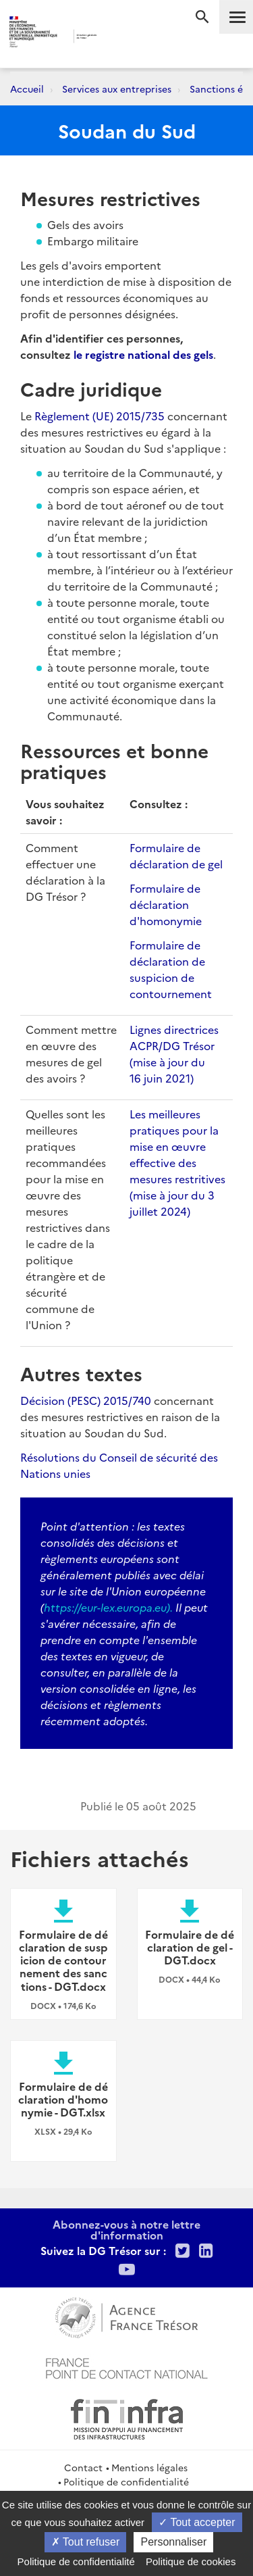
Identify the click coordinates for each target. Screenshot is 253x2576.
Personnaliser (173, 2542)
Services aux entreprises (116, 88)
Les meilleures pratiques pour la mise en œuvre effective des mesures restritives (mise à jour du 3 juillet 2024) (177, 1162)
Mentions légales (149, 2467)
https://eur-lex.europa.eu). (108, 1607)
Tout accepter (197, 2522)
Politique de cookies (190, 2561)
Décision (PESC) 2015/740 (85, 1400)
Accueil (27, 88)
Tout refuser (85, 2542)
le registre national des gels (143, 354)
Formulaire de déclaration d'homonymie (166, 904)
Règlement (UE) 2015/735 (99, 415)
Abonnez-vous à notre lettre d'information (126, 2229)
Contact (83, 2467)
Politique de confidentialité (126, 2481)
